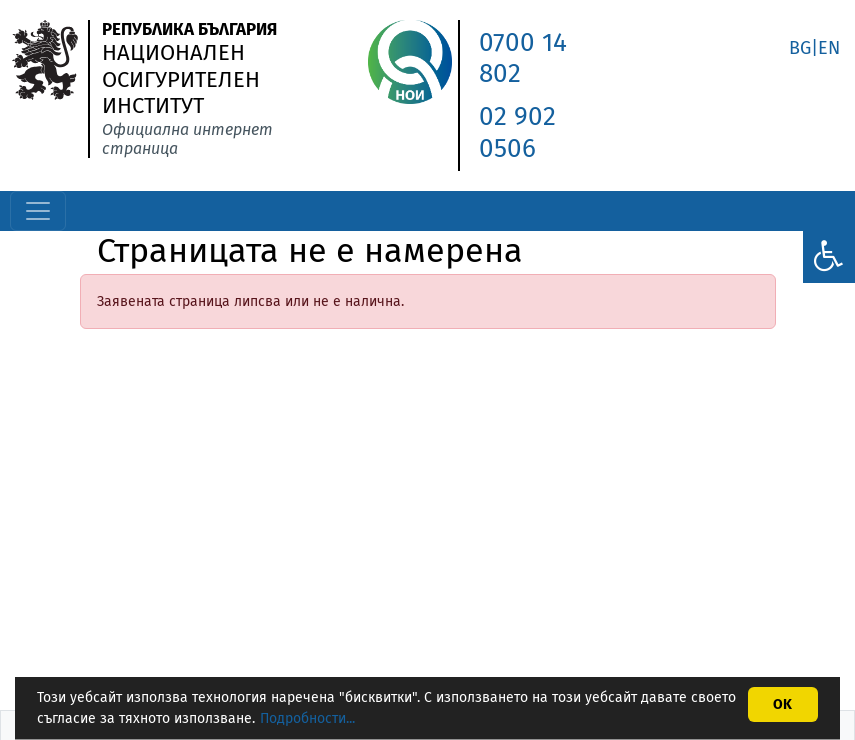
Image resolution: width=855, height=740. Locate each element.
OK (782, 704)
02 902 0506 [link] (517, 132)
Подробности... (307, 718)
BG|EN (814, 48)
